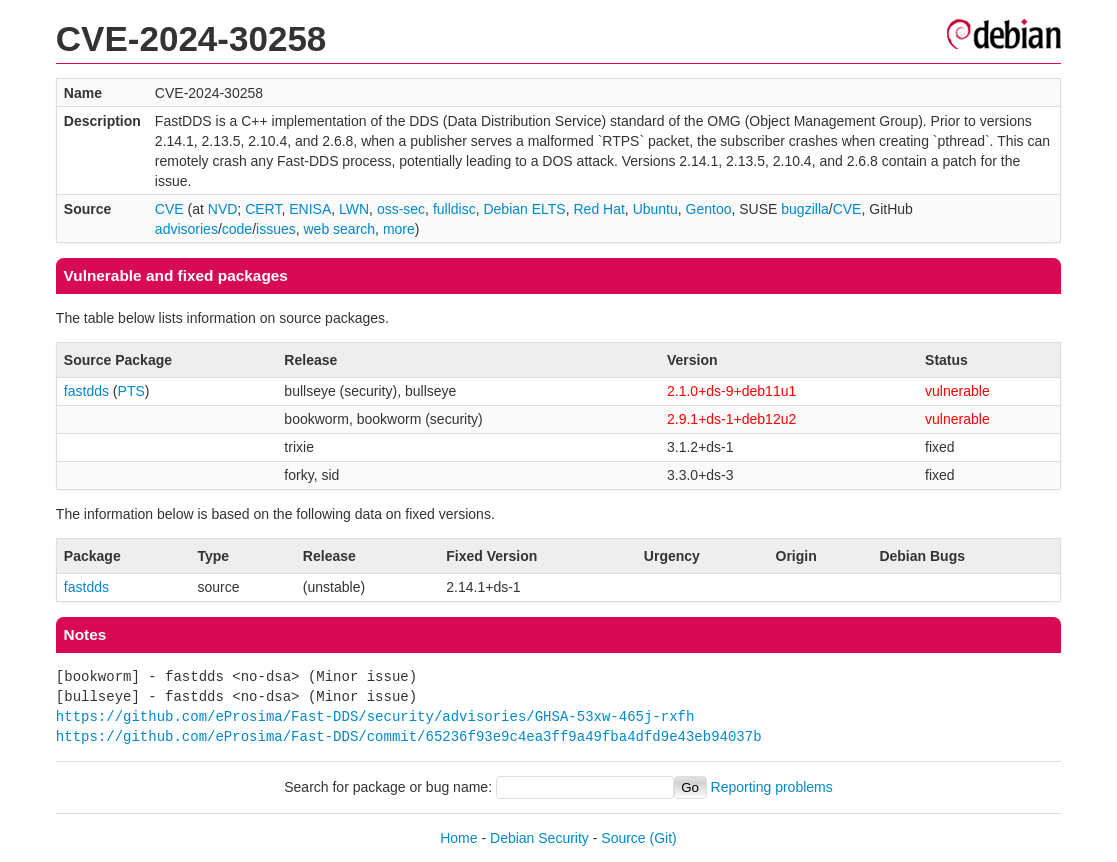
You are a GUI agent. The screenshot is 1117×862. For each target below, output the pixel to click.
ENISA (310, 209)
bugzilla (804, 209)
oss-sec (401, 209)
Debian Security (539, 838)
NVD (223, 209)
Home (458, 838)
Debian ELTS (524, 209)
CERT (263, 209)
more (399, 229)
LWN (354, 209)
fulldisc (454, 209)
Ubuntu (655, 209)
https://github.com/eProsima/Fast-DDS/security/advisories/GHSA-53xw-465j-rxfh (375, 716)
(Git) (663, 838)
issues (276, 229)
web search (340, 229)
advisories (186, 229)
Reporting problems (772, 787)
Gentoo (709, 209)
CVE (169, 209)
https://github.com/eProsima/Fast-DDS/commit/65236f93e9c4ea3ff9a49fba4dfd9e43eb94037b (409, 736)
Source (623, 838)
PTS (131, 391)
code (237, 229)
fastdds (86, 391)
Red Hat (598, 209)
